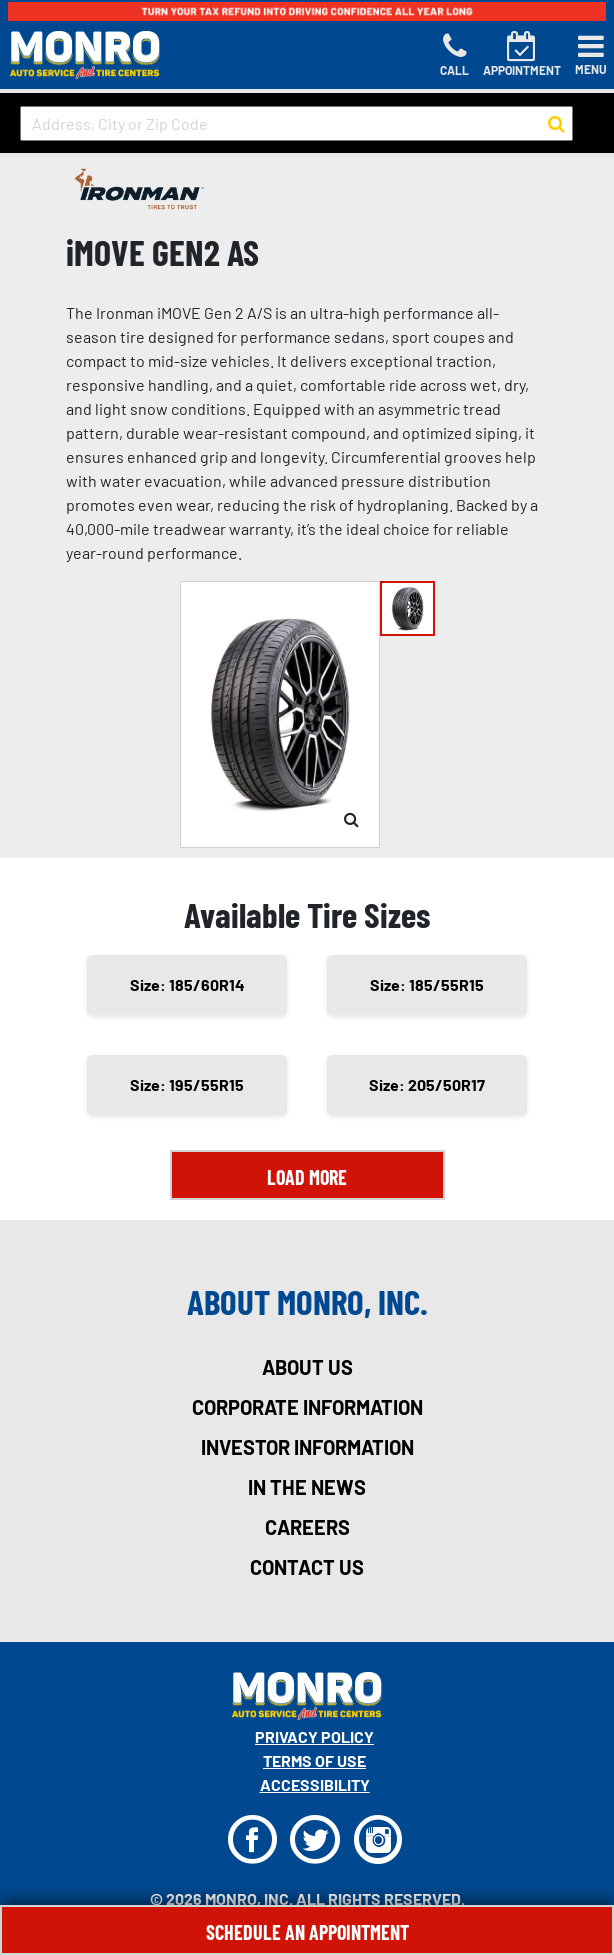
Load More (307, 1177)
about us (307, 1367)
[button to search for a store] (556, 124)
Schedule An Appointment (307, 1932)
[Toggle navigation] (591, 55)
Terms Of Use (314, 1760)
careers (307, 1527)
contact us (307, 1567)
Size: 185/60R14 (187, 984)
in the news (307, 1487)
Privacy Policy (314, 1736)
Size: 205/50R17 (427, 1084)
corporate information (307, 1407)
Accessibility (315, 1784)
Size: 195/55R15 (187, 1084)
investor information (307, 1447)
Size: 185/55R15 (427, 984)
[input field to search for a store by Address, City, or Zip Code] (296, 123)
